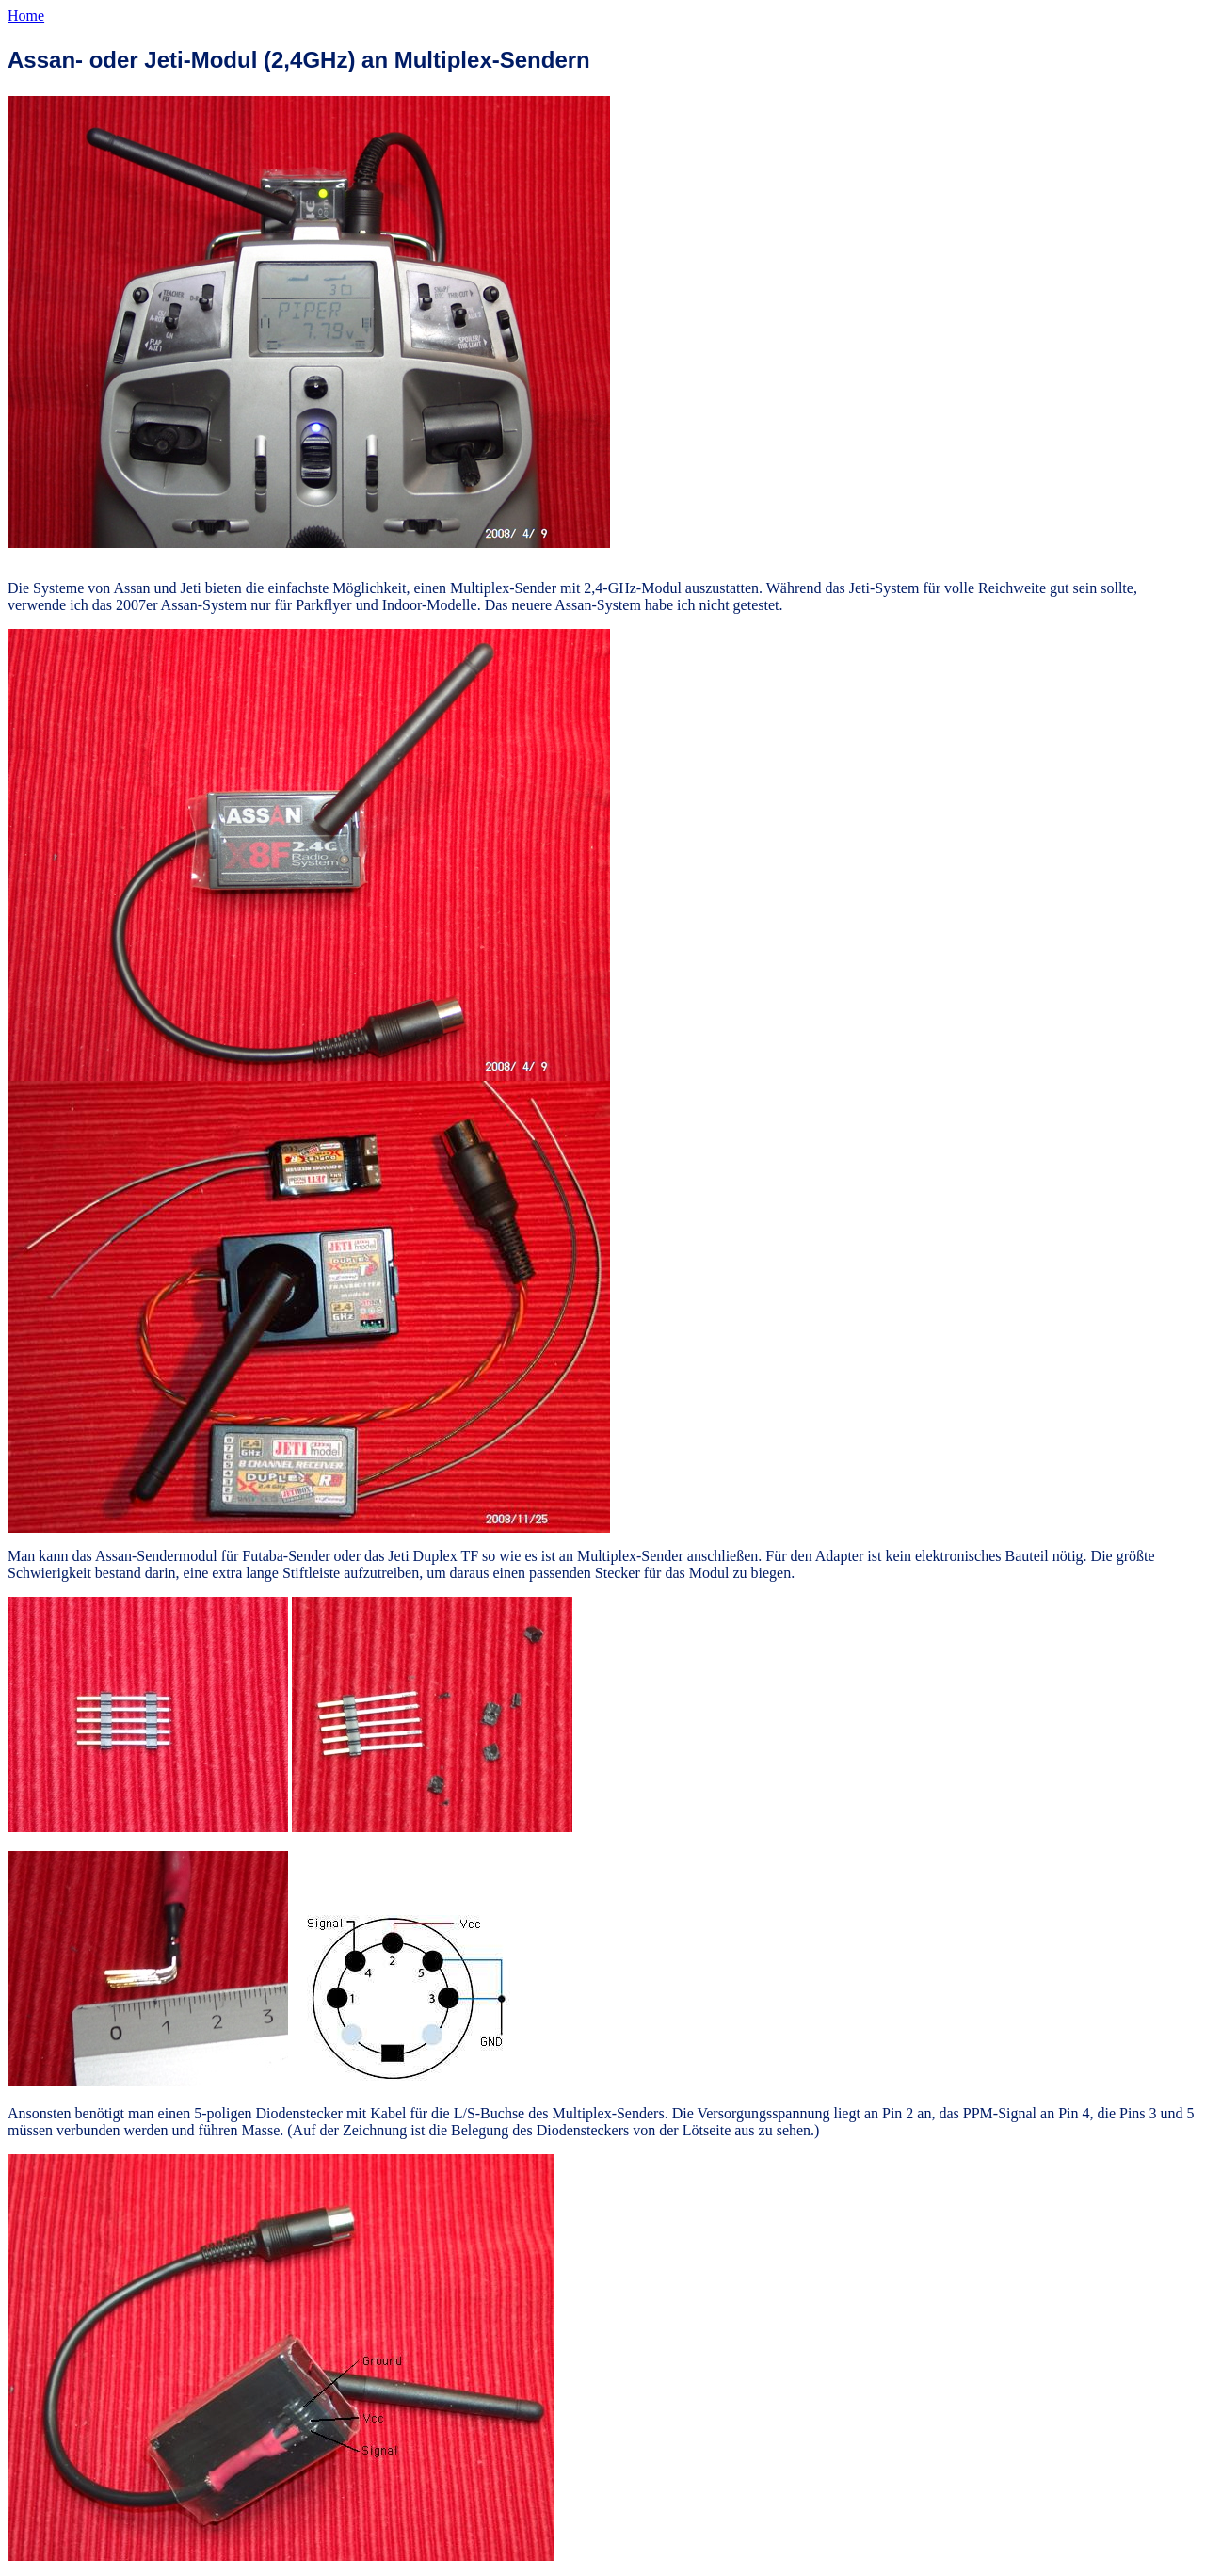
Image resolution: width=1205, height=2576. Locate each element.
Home (26, 16)
